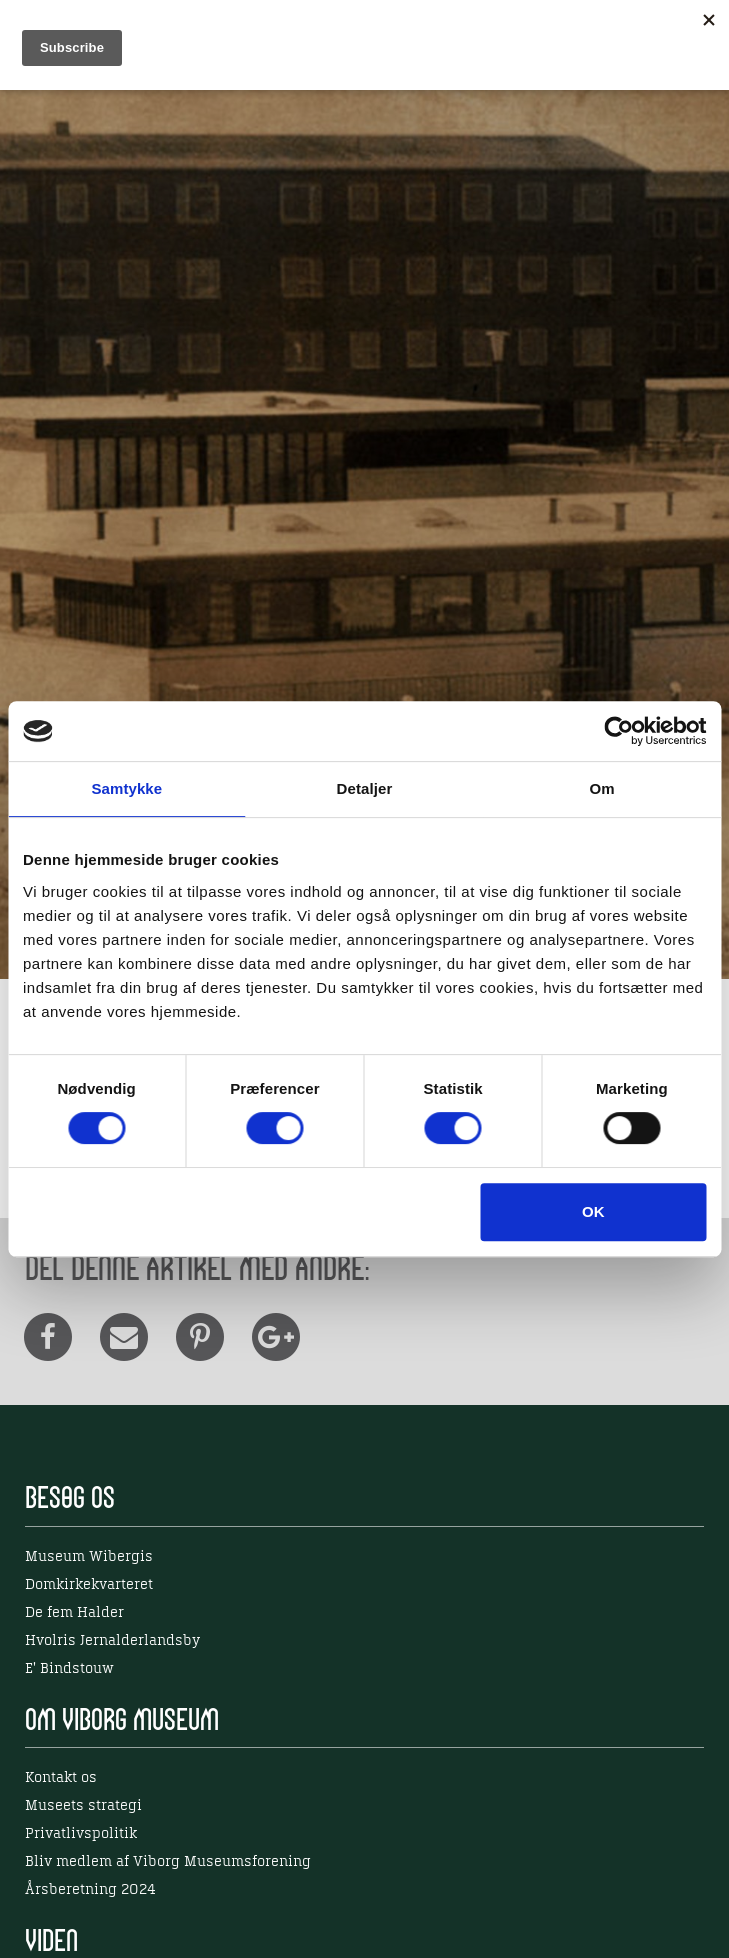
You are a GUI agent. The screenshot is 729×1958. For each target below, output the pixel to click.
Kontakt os (61, 1778)
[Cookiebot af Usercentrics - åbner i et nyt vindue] (618, 731)
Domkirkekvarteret (89, 1585)
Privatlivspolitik (81, 1834)
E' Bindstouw (69, 1669)
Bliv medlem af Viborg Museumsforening (168, 1862)
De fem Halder (74, 1613)
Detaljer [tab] (365, 788)
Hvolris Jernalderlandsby (112, 1641)
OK (593, 1211)
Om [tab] (602, 788)
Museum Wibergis (89, 1557)
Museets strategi (83, 1806)
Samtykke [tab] (126, 788)
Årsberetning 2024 (90, 1890)
